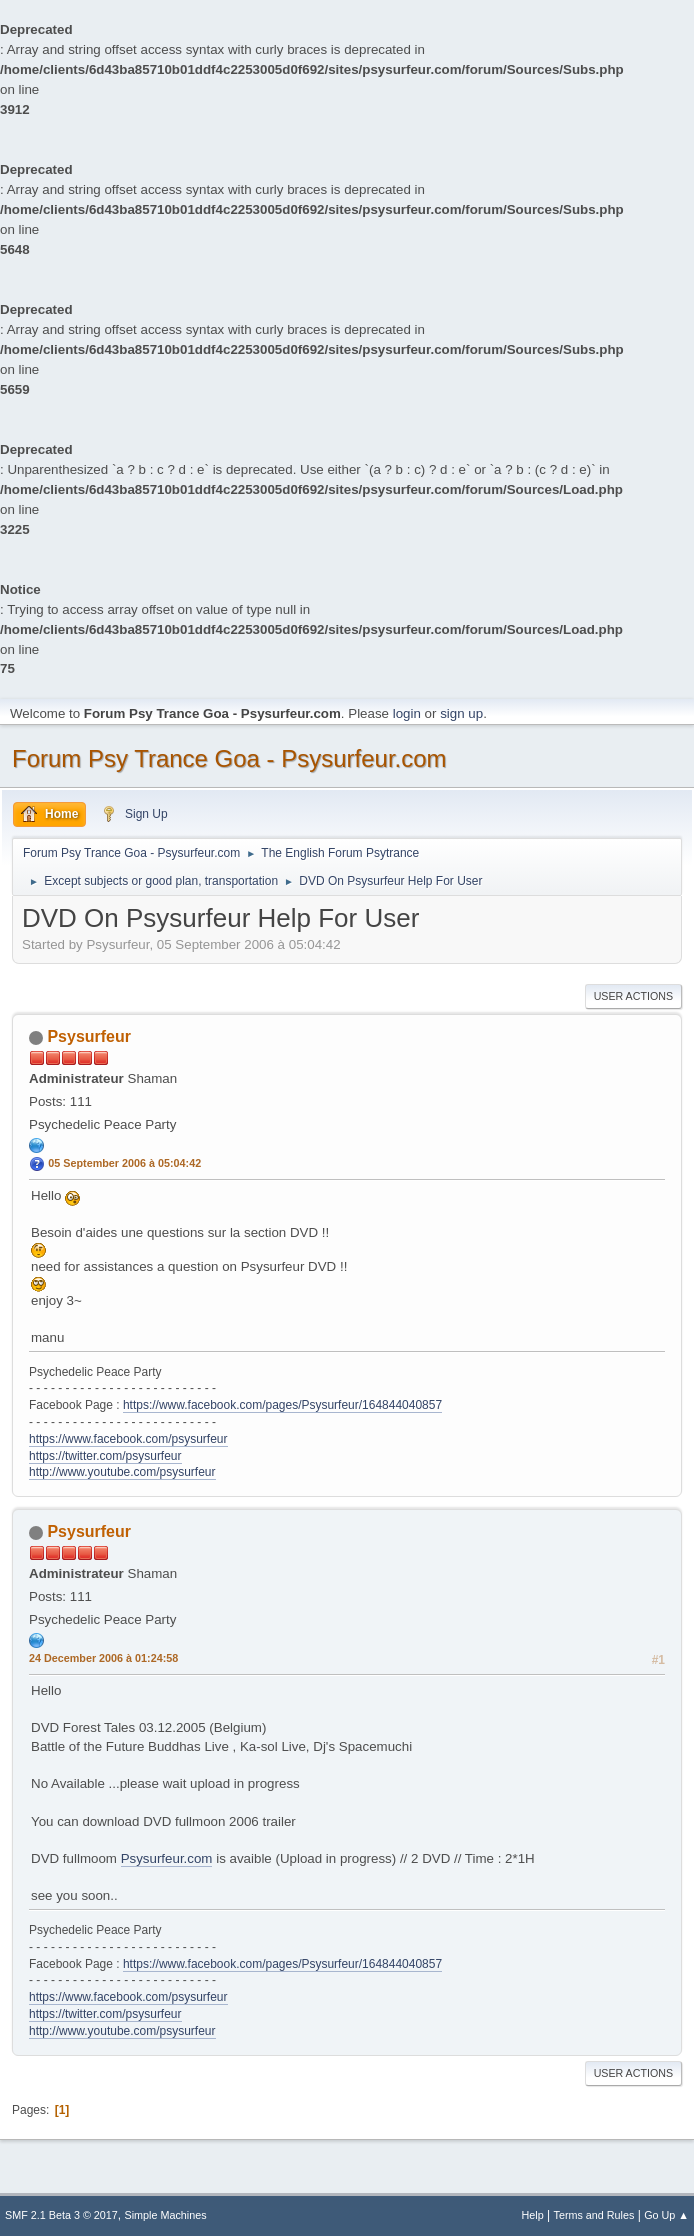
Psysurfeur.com (167, 1858)
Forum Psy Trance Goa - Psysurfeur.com (229, 758)
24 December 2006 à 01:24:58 (103, 1658)
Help (533, 2215)
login (407, 713)
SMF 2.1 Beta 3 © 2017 (61, 2215)
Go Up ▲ (666, 2215)
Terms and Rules (594, 2215)
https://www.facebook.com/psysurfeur (128, 1439)
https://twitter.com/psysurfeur (105, 1456)
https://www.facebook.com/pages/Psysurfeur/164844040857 (282, 1405)
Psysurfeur (89, 1036)
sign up (461, 713)
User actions (633, 996)
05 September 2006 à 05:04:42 (124, 1163)
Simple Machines (166, 2215)
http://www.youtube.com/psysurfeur (122, 1472)
